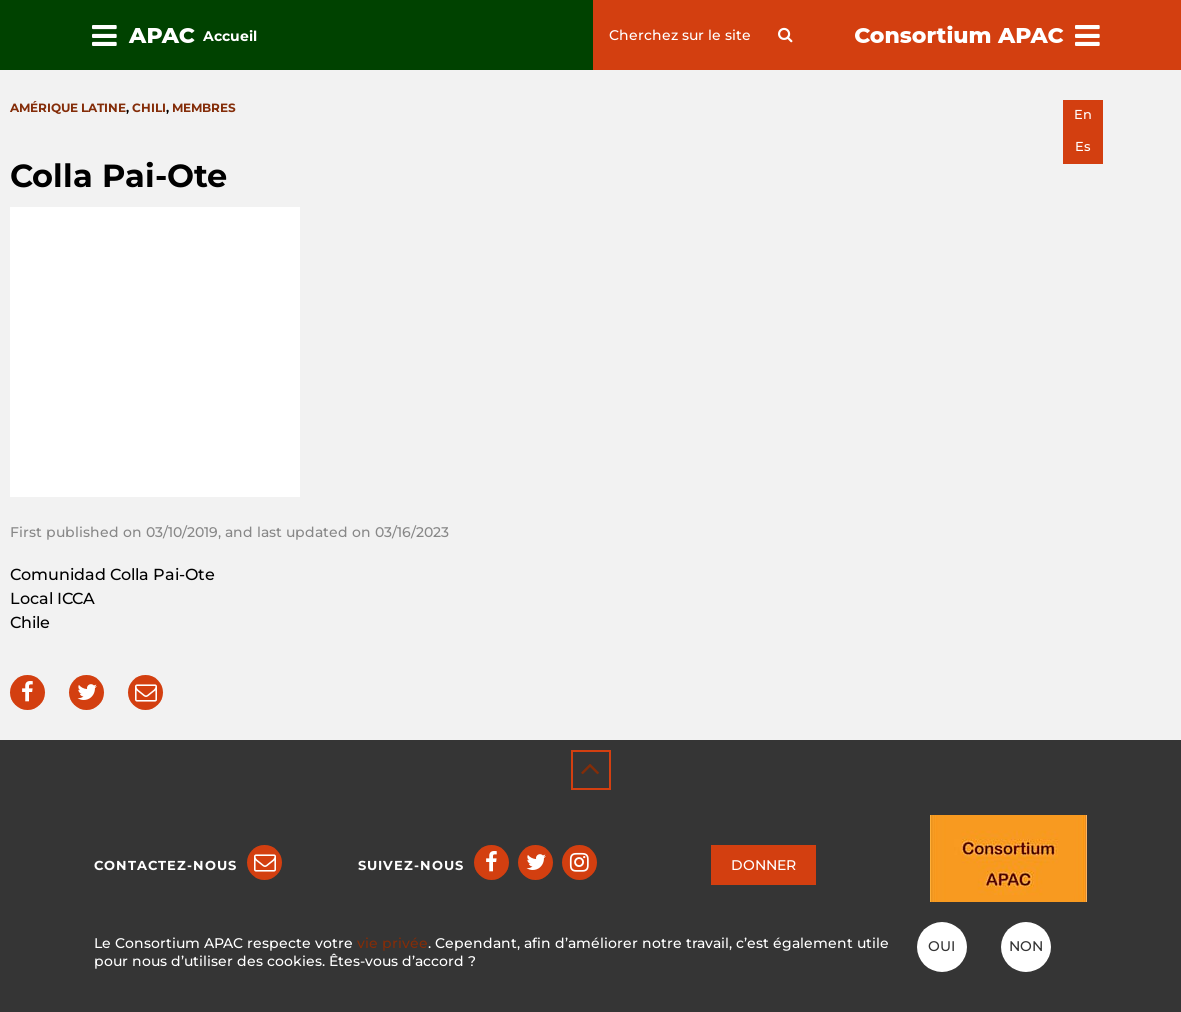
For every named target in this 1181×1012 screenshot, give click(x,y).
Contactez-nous (165, 865)
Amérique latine (68, 107)
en (1083, 114)
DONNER (763, 865)
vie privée (392, 943)
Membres (204, 107)
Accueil (230, 36)
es (1083, 146)
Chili (149, 107)
